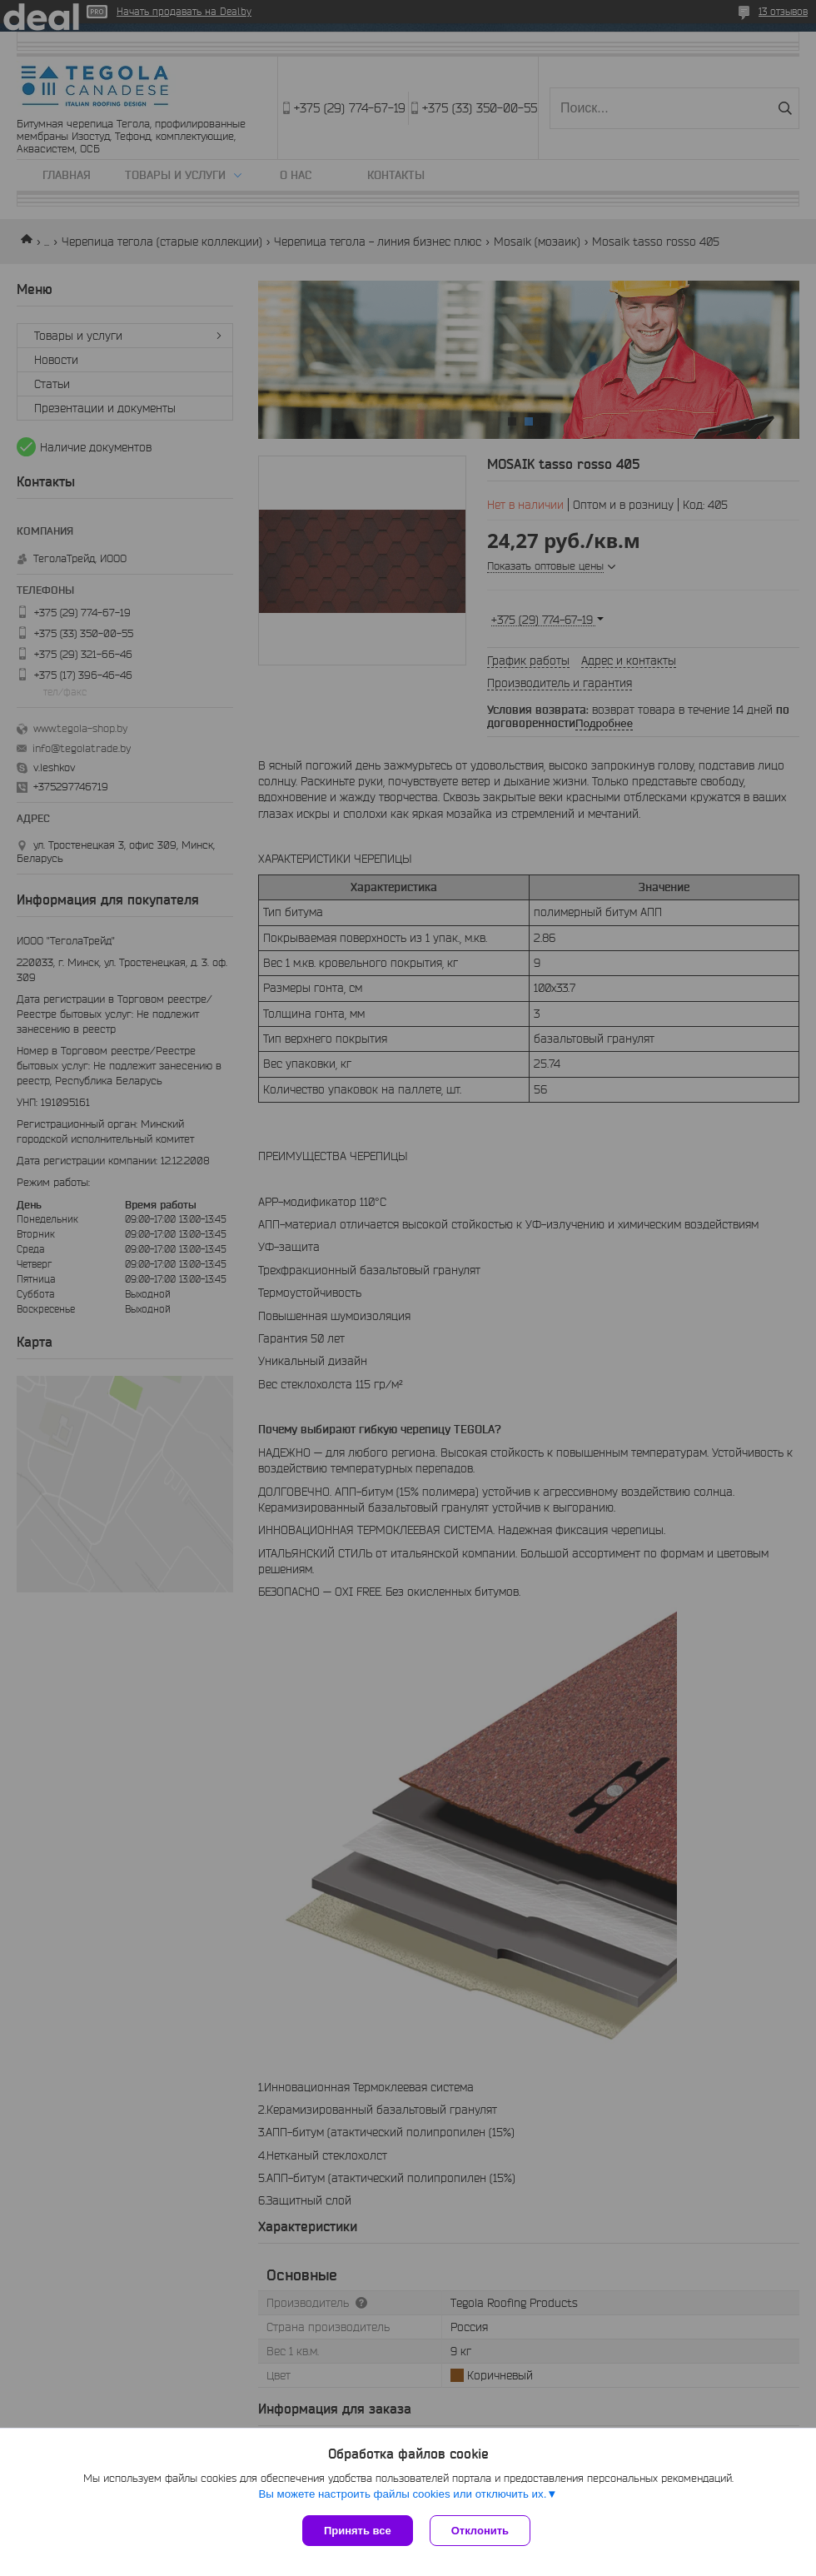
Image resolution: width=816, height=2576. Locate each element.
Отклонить (480, 2530)
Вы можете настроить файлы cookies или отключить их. (402, 2494)
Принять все (357, 2530)
